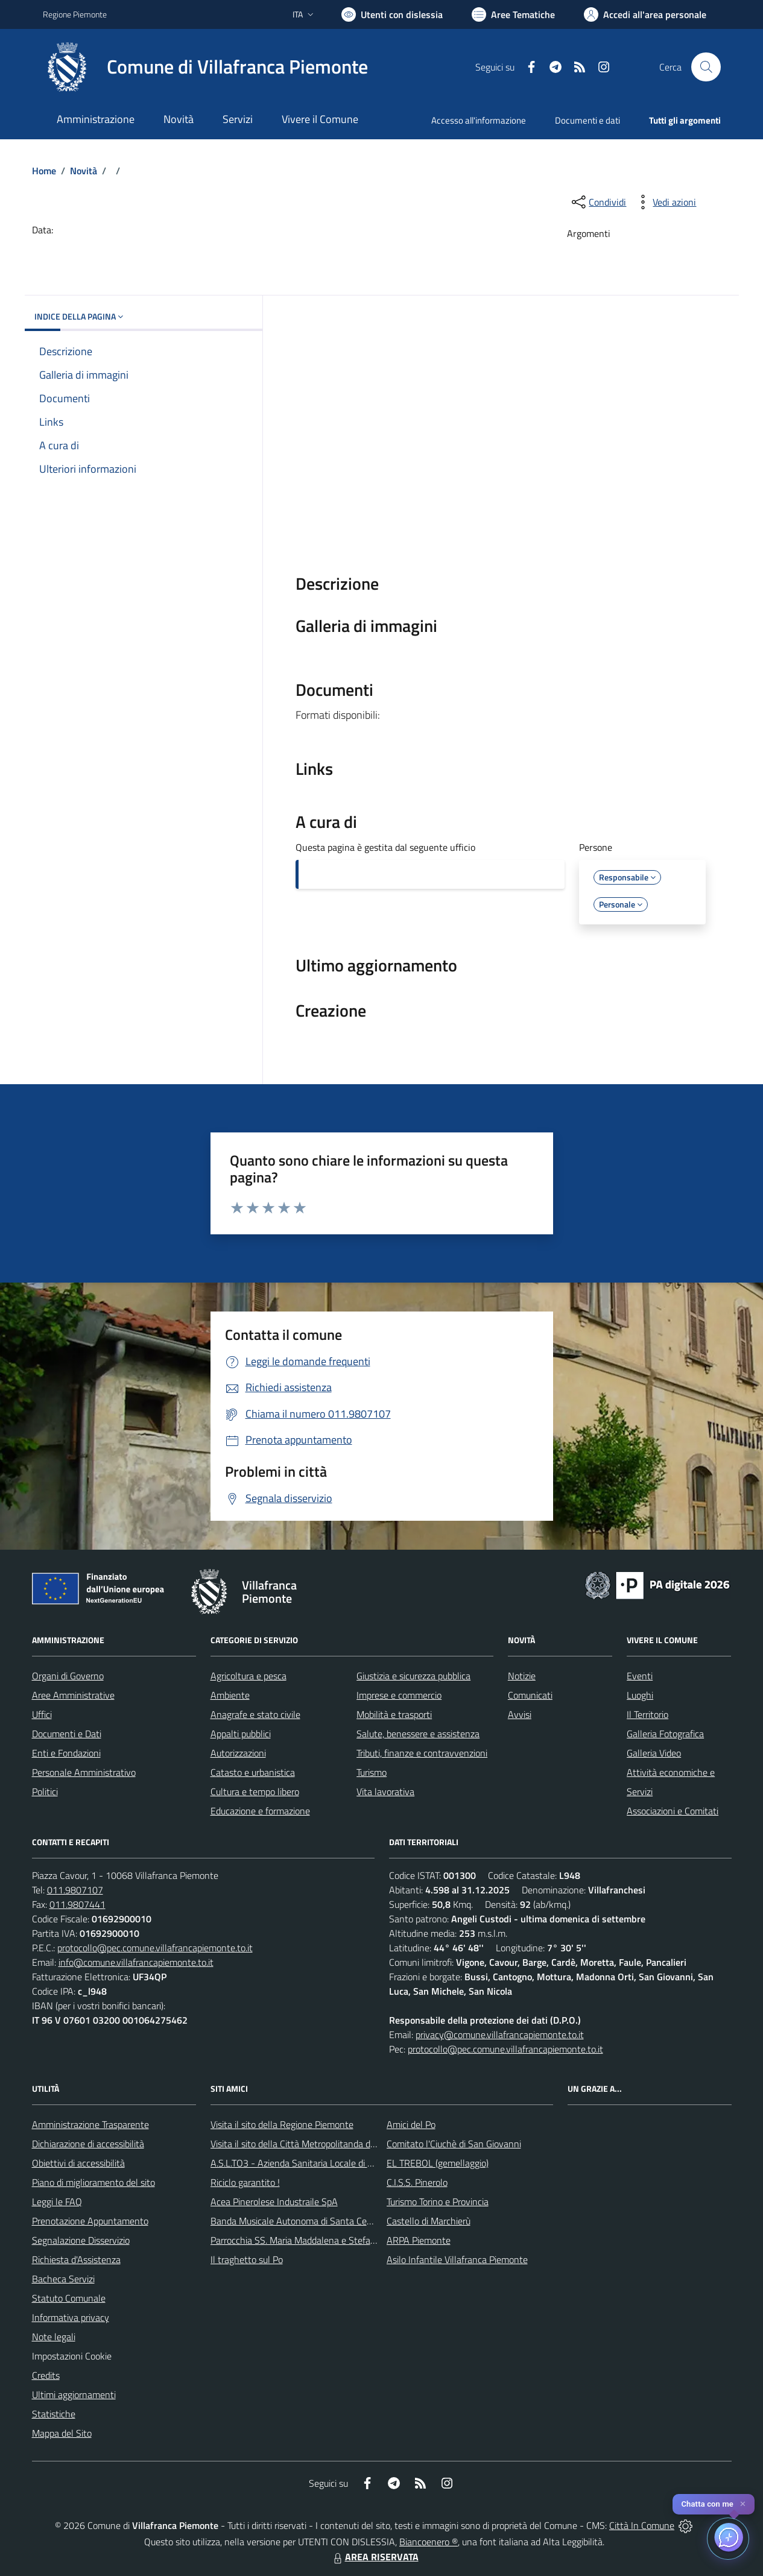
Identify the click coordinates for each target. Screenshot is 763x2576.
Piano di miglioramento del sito (93, 2182)
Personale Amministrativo (84, 1772)
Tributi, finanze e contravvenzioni (421, 1753)
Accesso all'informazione (478, 120)
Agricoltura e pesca (249, 1675)
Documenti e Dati (66, 1733)
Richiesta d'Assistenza (76, 2259)
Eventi (640, 1675)
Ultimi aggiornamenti (74, 2394)
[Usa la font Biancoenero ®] (392, 14)
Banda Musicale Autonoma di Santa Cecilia (296, 2221)
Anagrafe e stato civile (255, 1714)
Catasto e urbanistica (253, 1772)
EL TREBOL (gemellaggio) (438, 2163)
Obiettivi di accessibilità (78, 2163)
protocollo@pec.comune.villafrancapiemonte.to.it (155, 1947)
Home (44, 170)
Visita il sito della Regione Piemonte (282, 2124)
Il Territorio (647, 1714)
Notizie (522, 1675)
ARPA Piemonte (419, 2240)
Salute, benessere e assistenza (418, 1733)
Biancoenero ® (428, 2541)
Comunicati (530, 1695)
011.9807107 (75, 1890)
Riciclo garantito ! (245, 2182)
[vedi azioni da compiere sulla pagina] (664, 202)
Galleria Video (654, 1753)
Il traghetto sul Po (247, 2259)
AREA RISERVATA (375, 2556)
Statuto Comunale (69, 2298)
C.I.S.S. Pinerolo (417, 2182)
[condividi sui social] (597, 202)
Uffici (42, 1714)
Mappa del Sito (62, 2433)
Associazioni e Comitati (672, 1811)
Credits (46, 2375)
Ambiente (230, 1695)
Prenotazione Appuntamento (90, 2221)
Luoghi (640, 1695)
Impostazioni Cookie (72, 2356)
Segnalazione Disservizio (81, 2240)
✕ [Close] (742, 2504)
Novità (83, 170)
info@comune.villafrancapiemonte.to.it (136, 1962)
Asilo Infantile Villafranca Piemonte (457, 2259)
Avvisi (519, 1714)
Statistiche (53, 2414)
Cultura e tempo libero (255, 1791)
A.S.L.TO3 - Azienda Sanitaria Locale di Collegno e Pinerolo (328, 2163)
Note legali (53, 2336)
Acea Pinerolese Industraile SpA (274, 2201)
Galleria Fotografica (665, 1733)
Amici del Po (411, 2124)
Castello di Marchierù (428, 2221)
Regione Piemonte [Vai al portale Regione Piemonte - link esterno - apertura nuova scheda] (75, 14)
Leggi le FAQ (57, 2201)
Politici (45, 1791)
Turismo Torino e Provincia (438, 2201)
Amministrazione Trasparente (90, 2124)
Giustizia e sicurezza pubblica (413, 1675)
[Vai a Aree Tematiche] (513, 14)
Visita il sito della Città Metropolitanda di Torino (304, 2143)
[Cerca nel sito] (705, 66)
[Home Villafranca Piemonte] (205, 67)
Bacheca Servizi (63, 2278)
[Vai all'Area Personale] (645, 14)
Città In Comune (641, 2525)
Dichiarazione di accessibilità (88, 2143)
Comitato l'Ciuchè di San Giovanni (454, 2143)
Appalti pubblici (241, 1733)
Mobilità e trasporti (394, 1714)
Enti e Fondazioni (66, 1753)
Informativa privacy (70, 2317)
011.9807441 (77, 1904)
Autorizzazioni (238, 1753)
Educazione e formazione (260, 1811)
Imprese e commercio (399, 1695)
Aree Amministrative (73, 1695)
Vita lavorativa (385, 1791)
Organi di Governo (68, 1675)
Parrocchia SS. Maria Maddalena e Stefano (296, 2240)
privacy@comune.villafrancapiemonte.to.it (500, 2034)
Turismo (371, 1772)
